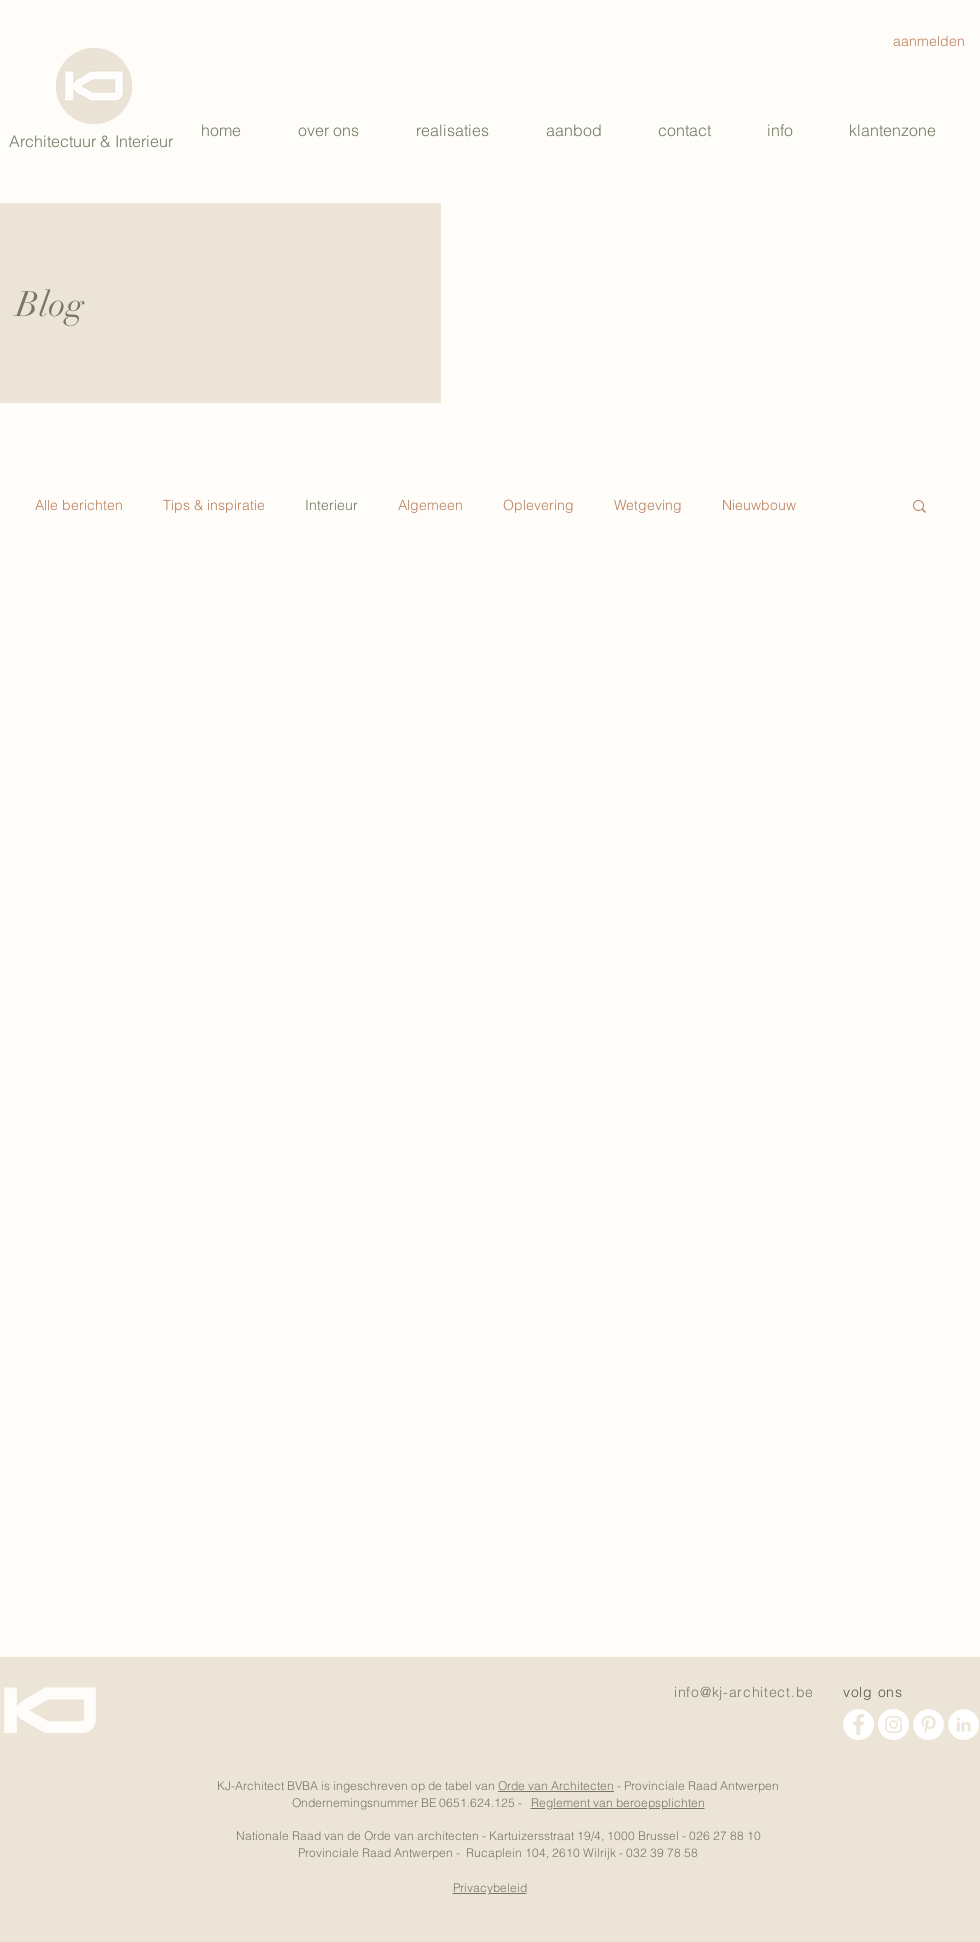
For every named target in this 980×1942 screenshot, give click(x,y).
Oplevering (538, 505)
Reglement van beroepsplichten (618, 1802)
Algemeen (430, 505)
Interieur (331, 505)
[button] (587, 130)
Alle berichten (79, 505)
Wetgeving (648, 505)
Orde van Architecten (556, 1785)
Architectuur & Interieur (91, 141)
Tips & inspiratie (214, 505)
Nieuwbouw (759, 505)
